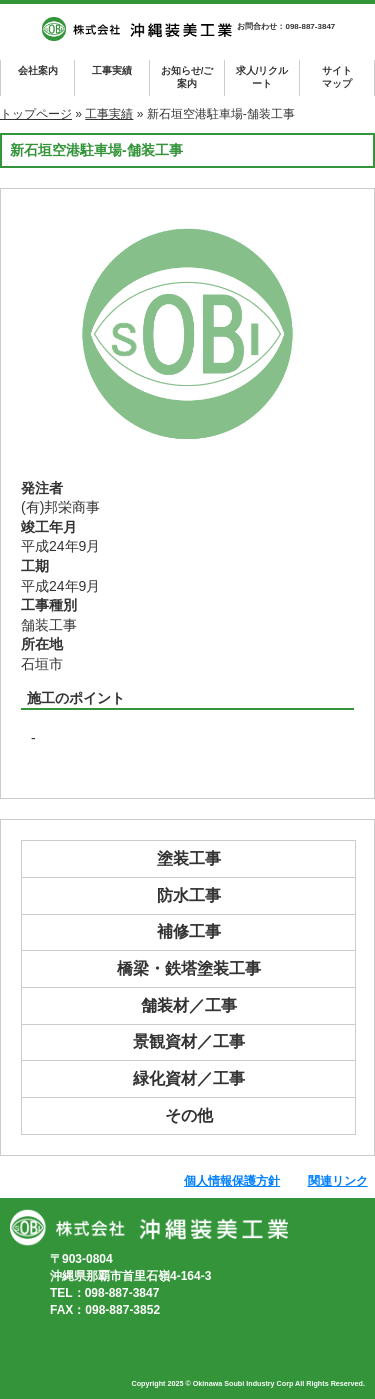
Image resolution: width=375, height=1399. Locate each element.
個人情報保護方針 (232, 1181)
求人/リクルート (262, 77)
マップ (336, 76)
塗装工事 (189, 858)
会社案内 (38, 70)
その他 (189, 1115)
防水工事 (189, 895)
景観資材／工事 (189, 1041)
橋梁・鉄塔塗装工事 (189, 968)
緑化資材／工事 (189, 1078)
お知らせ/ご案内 (187, 77)
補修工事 (189, 931)
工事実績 (112, 70)
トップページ (36, 114)
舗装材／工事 (189, 1005)
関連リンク (338, 1181)
